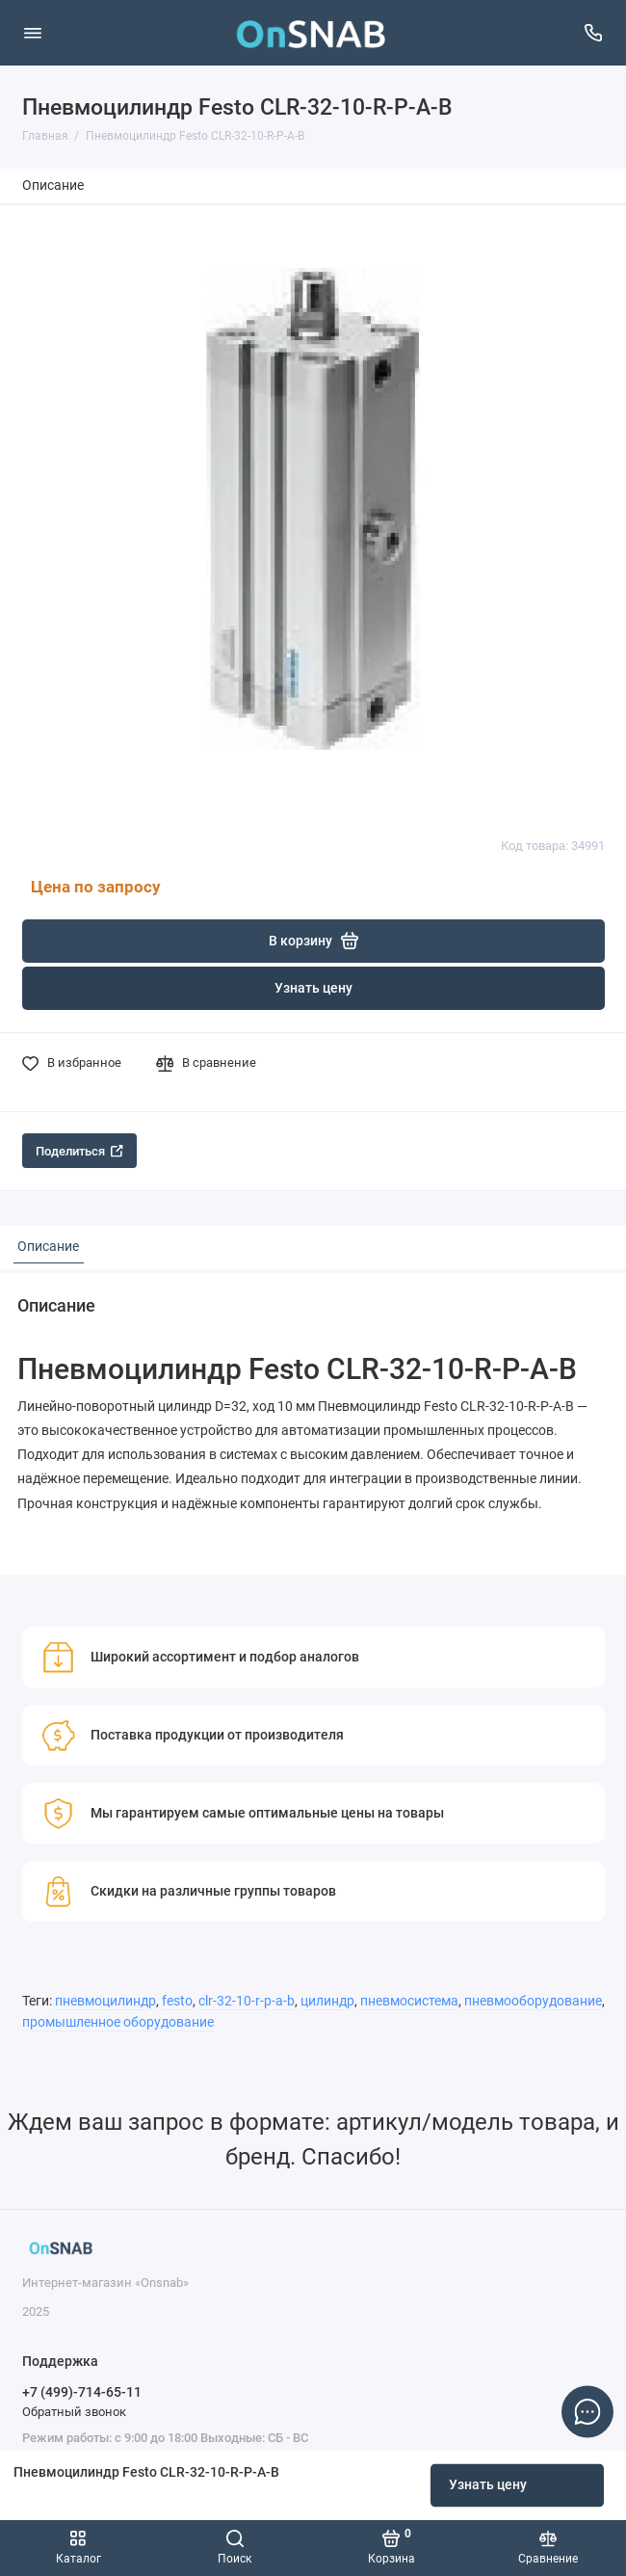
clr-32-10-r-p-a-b (246, 2001)
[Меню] (32, 33)
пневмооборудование (533, 2001)
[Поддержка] (594, 33)
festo (177, 2001)
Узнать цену (488, 2485)
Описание (53, 185)
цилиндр (327, 2001)
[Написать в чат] (587, 2411)
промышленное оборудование (118, 2022)
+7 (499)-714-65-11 (82, 2392)
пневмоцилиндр (105, 2001)
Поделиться (79, 1151)
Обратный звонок (74, 2411)
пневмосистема (409, 2001)
